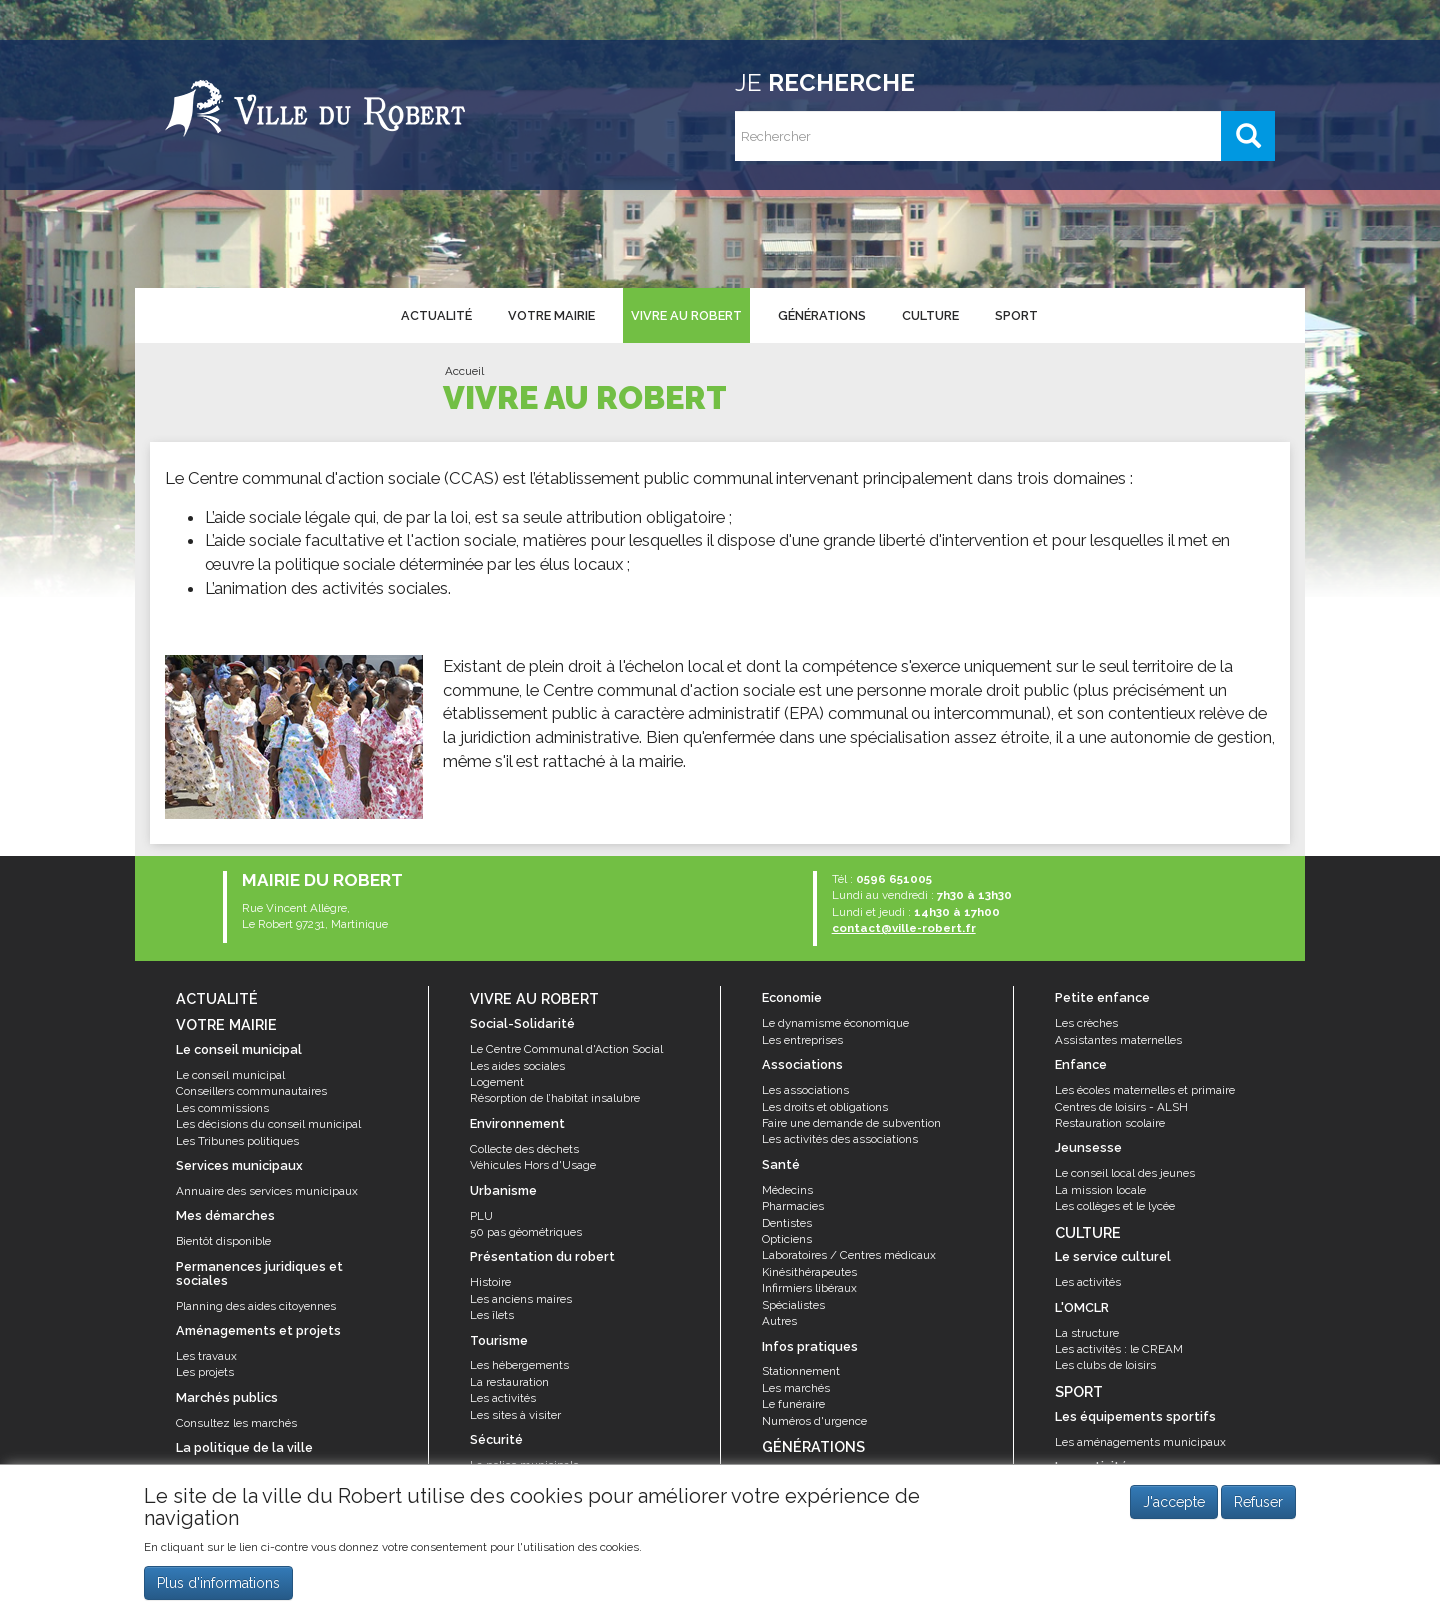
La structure (1087, 1333)
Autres (779, 1321)
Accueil (464, 371)
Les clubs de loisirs (1105, 1365)
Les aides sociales (517, 1066)
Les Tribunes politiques (237, 1141)
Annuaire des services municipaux (267, 1191)
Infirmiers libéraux (809, 1288)
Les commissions (222, 1108)
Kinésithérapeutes (809, 1272)
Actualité (436, 315)
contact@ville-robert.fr (904, 928)
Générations (822, 315)
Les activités (503, 1398)
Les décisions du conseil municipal (268, 1124)
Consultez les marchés (236, 1423)
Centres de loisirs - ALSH (1121, 1107)
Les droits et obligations (825, 1107)
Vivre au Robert (686, 315)
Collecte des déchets (524, 1149)
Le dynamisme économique (835, 1023)
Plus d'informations (218, 1591)
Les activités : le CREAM (1119, 1349)
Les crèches (1086, 1023)
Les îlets (492, 1315)
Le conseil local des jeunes (1125, 1173)
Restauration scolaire (1110, 1123)
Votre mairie (551, 315)
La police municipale (524, 1465)
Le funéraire (793, 1404)
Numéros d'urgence (814, 1421)
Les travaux (206, 1356)
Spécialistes (793, 1305)
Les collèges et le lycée (1115, 1206)
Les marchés (796, 1388)
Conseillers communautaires (251, 1091)
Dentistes (787, 1223)
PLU (481, 1216)
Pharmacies (793, 1206)
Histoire (490, 1282)
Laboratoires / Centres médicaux (849, 1255)
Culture (930, 315)
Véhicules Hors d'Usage (533, 1165)
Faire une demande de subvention (851, 1123)
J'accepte (1174, 1511)
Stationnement (801, 1371)
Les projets (205, 1372)
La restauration (509, 1382)
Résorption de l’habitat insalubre (555, 1098)
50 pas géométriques (526, 1232)
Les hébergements (519, 1365)
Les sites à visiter (515, 1415)
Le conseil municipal (230, 1075)
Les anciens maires (521, 1299)
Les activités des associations (840, 1139)
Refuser (1258, 1511)
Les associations (805, 1090)
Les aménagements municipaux (1140, 1442)
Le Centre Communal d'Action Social (566, 1049)
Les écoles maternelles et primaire (1145, 1090)
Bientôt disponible (223, 1241)
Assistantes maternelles (1118, 1040)
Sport (1016, 315)
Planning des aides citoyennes (256, 1306)
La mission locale (1100, 1190)
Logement (497, 1082)
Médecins (787, 1190)
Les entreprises (802, 1040)
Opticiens (787, 1239)
